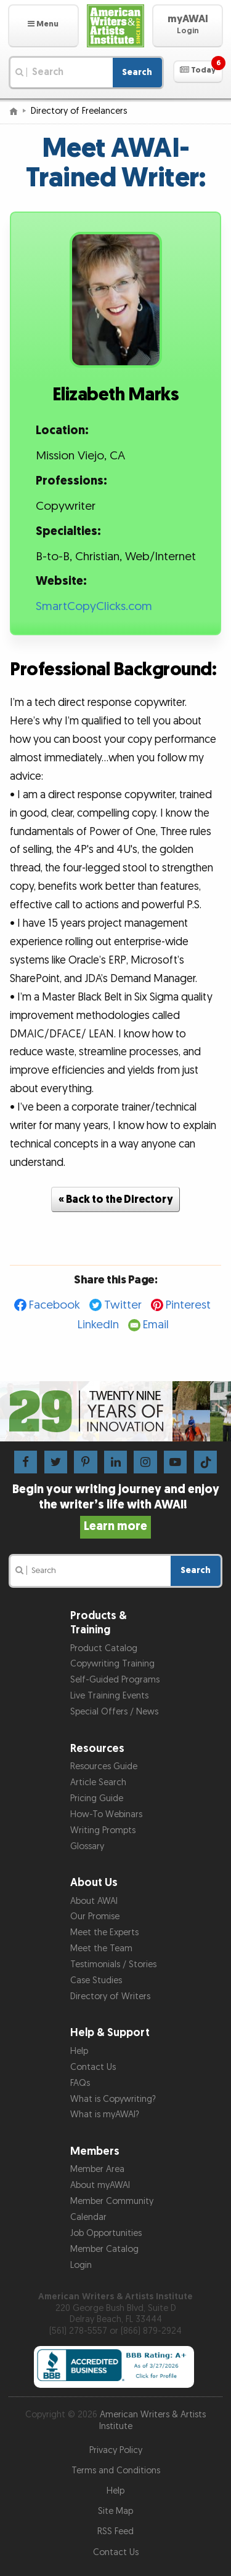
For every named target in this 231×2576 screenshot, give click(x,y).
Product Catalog (103, 1648)
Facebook (54, 1305)
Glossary (87, 1846)
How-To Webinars (106, 1814)
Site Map (115, 2511)
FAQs (80, 2083)
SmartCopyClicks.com (94, 606)
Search (137, 72)
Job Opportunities (106, 2233)
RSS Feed (115, 2531)
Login (81, 2265)
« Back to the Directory (116, 1199)
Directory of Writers (110, 1996)
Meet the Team (101, 1948)
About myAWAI (100, 2185)
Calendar (88, 2217)
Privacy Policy (115, 2450)
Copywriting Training (112, 1664)
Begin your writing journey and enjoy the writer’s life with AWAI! (115, 1507)
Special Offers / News (114, 1712)
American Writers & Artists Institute (152, 2420)
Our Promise (95, 1916)
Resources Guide (103, 1766)
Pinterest (188, 1305)
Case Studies (96, 1980)
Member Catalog (104, 2249)
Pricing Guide (96, 1798)
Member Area (97, 2169)
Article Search (98, 1782)
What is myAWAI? (104, 2114)
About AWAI (94, 1901)
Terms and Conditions (115, 2470)
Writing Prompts (103, 1830)
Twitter (123, 1305)
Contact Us (93, 2067)
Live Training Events (109, 1696)
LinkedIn (98, 1325)
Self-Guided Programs (115, 1680)
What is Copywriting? (113, 2099)
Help (79, 2051)
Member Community (111, 2201)
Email (156, 1325)
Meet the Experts (104, 1932)
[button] (43, 25)
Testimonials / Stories (113, 1964)
